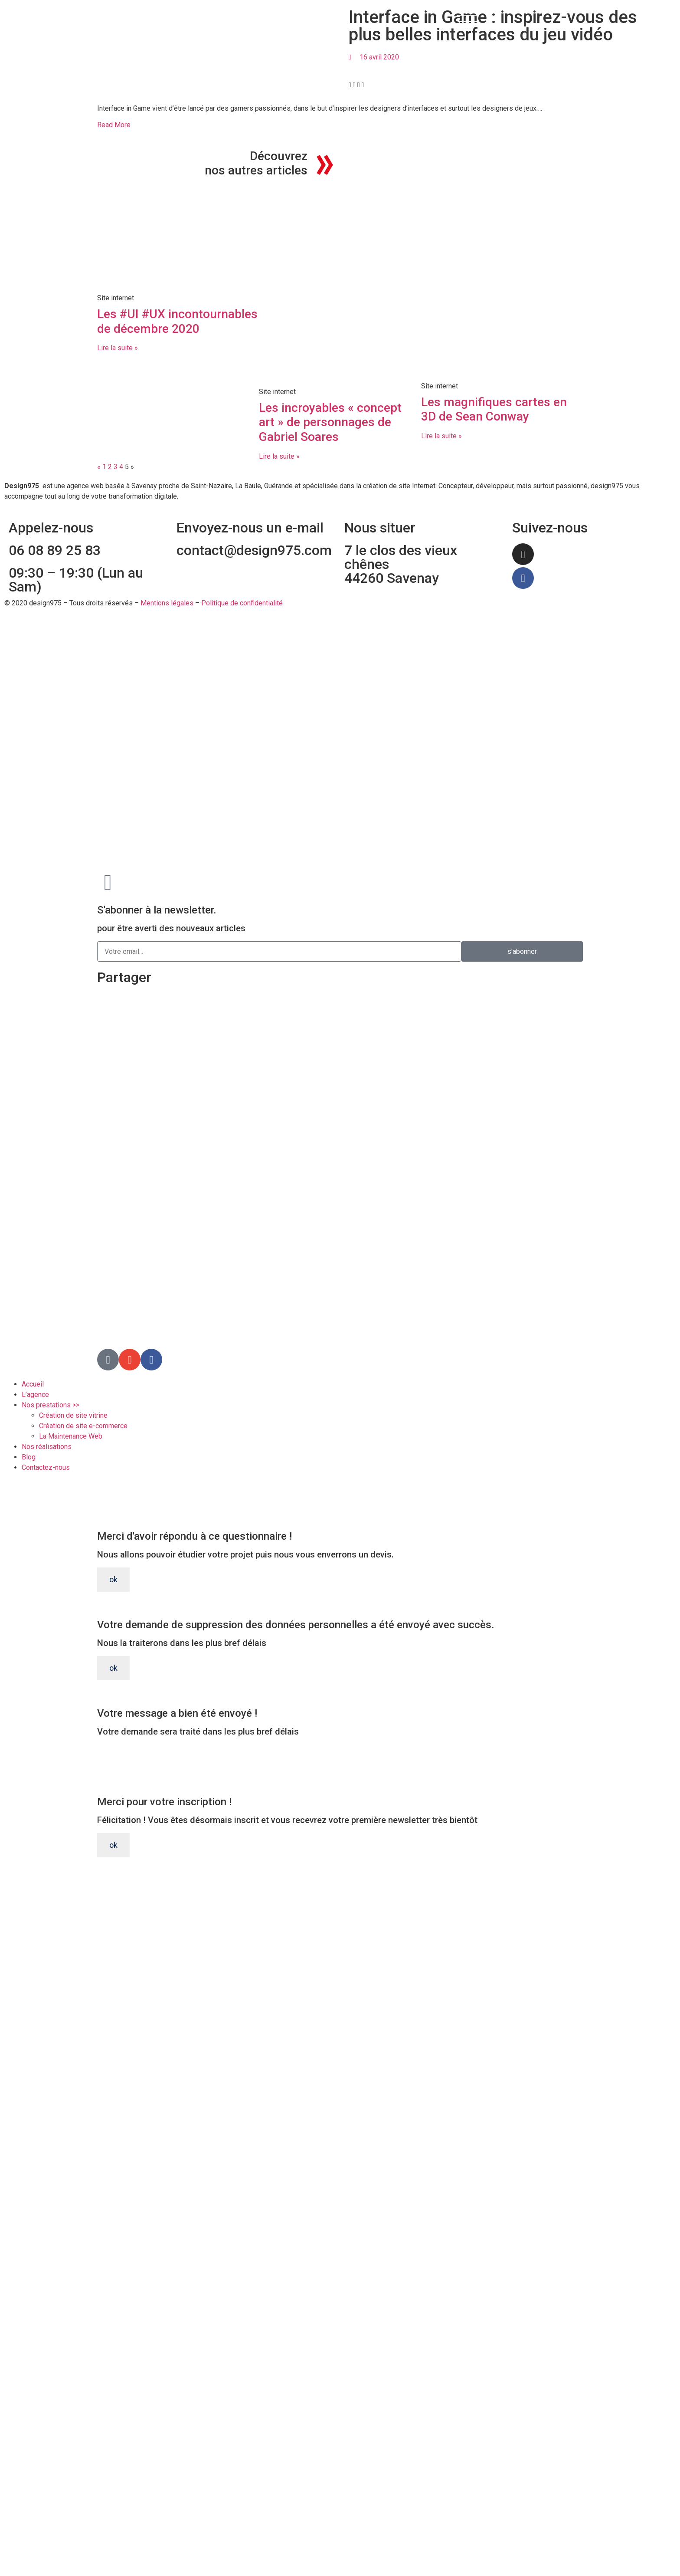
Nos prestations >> (50, 1405)
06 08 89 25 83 (55, 550)
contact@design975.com (254, 550)
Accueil (33, 1384)
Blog (29, 1457)
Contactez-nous (46, 1467)
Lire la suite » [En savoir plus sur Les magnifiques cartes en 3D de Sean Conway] (441, 436)
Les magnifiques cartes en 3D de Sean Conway (494, 409)
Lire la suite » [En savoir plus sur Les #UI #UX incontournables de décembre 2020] (117, 348)
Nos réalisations (47, 1446)
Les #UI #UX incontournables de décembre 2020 (177, 321)
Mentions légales (167, 603)
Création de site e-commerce (83, 1426)
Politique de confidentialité (242, 603)
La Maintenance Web (70, 1436)
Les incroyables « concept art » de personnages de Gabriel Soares (330, 422)
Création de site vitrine (73, 1415)
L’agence (35, 1394)
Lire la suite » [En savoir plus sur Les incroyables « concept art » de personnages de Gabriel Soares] (279, 456)
